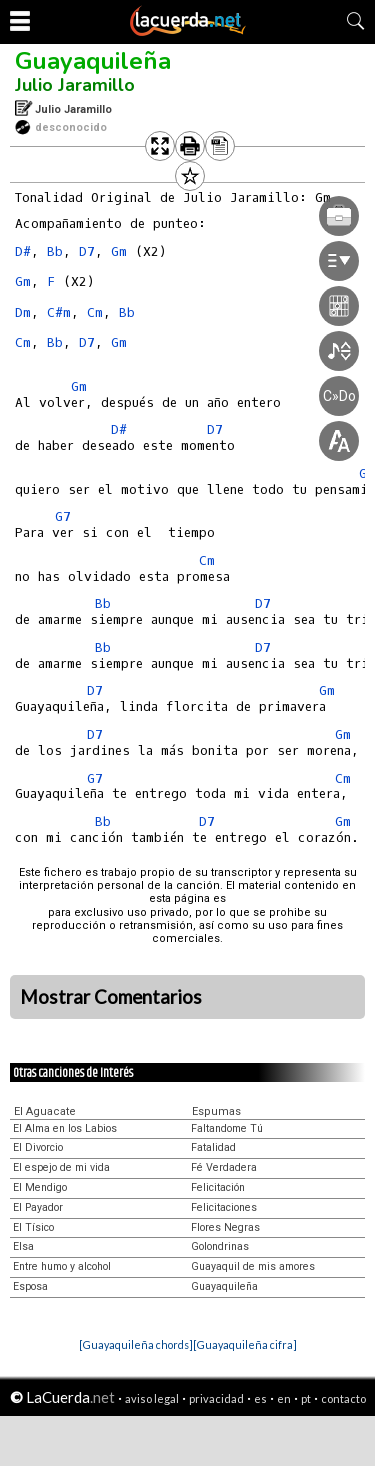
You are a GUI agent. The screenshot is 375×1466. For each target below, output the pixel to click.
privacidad (216, 1398)
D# (23, 251)
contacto (343, 1398)
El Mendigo (40, 1187)
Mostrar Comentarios (111, 997)
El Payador (38, 1207)
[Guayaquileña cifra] (245, 1344)
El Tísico (33, 1227)
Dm (23, 312)
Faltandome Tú (227, 1128)
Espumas (216, 1111)
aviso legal (152, 1398)
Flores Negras (225, 1227)
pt (306, 1398)
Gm (23, 281)
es (260, 1398)
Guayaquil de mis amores (253, 1266)
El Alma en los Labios (65, 1128)
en (284, 1398)
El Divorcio (38, 1147)
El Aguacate (45, 1111)
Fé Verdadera (224, 1167)
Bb (55, 251)
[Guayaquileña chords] (136, 1344)
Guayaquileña (93, 61)
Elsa (23, 1246)
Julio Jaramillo (75, 85)
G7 (63, 516)
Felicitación (218, 1187)
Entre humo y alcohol (62, 1266)
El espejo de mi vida (61, 1167)
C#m (59, 312)
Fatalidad (213, 1147)
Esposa (30, 1286)
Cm (95, 312)
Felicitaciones (224, 1207)
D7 (87, 251)
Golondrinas (220, 1246)
